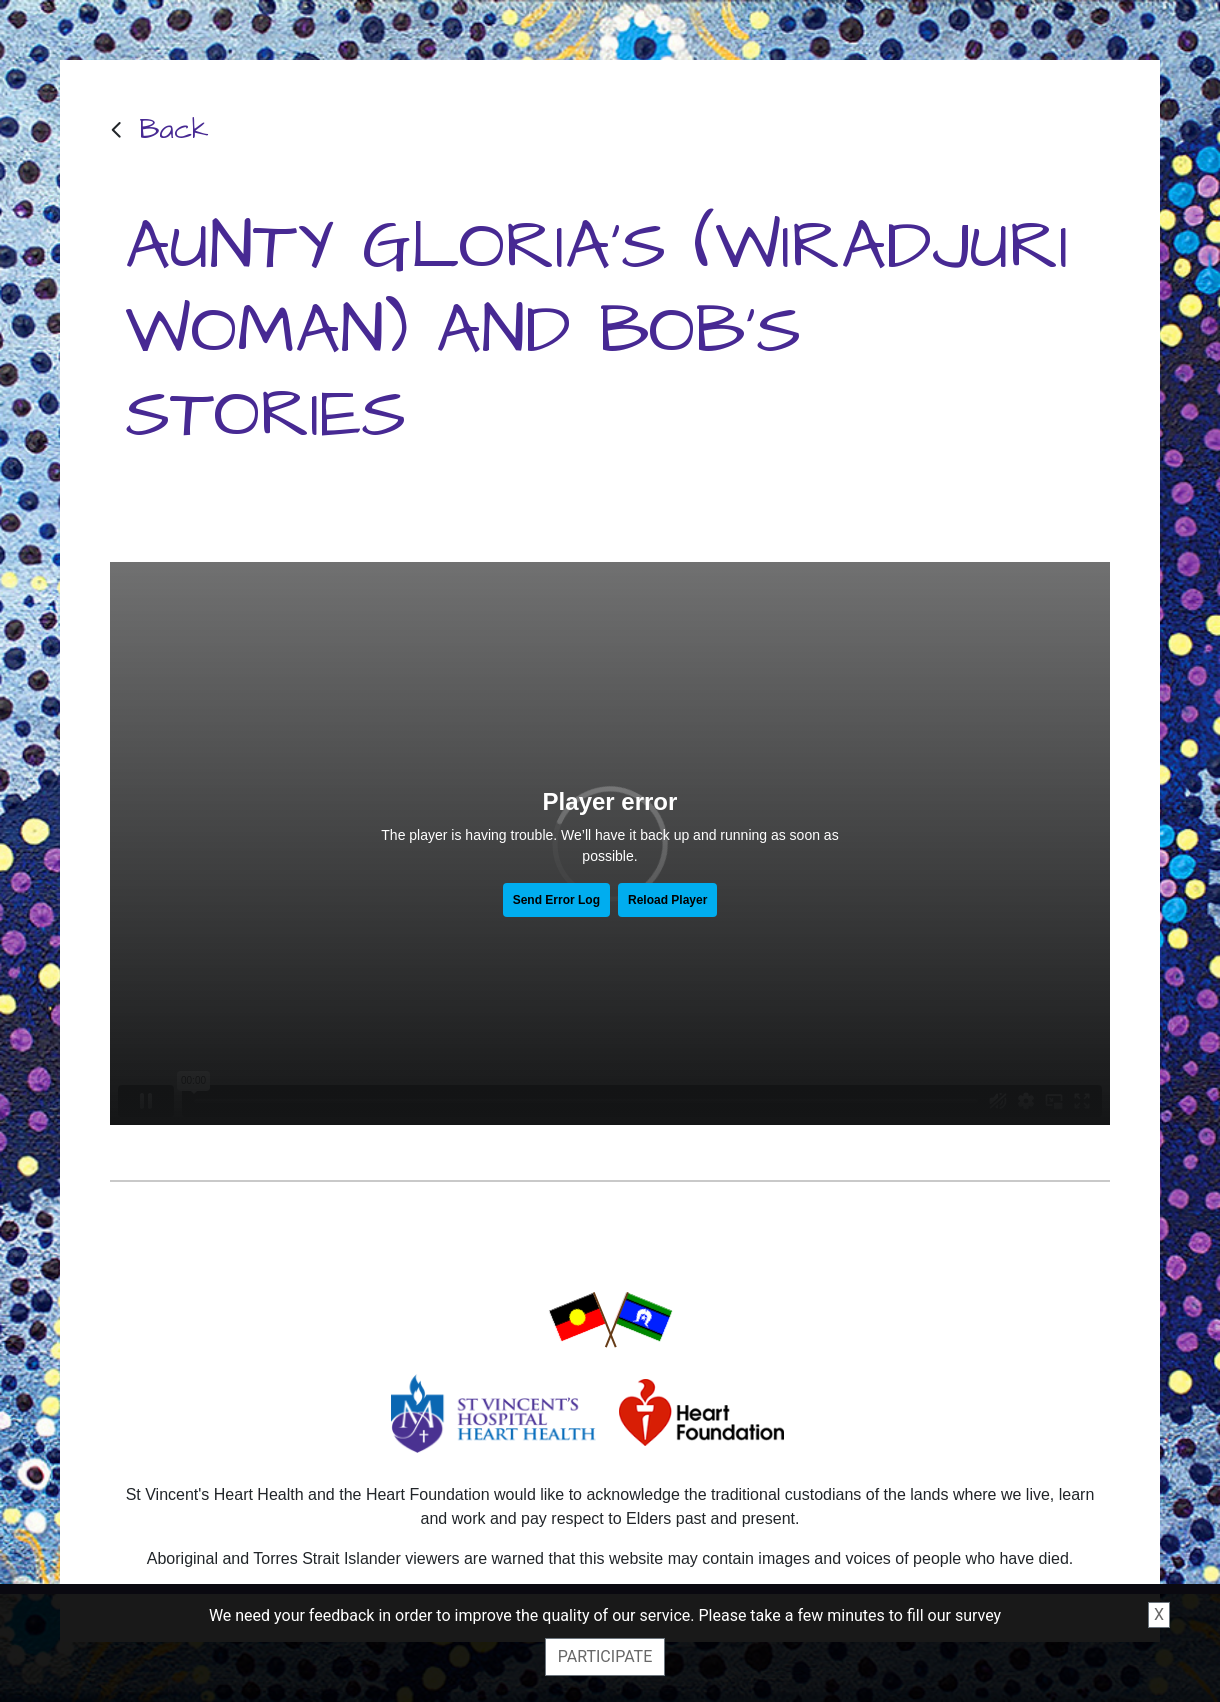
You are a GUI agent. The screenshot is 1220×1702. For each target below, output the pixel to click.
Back (174, 129)
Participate (605, 1656)
